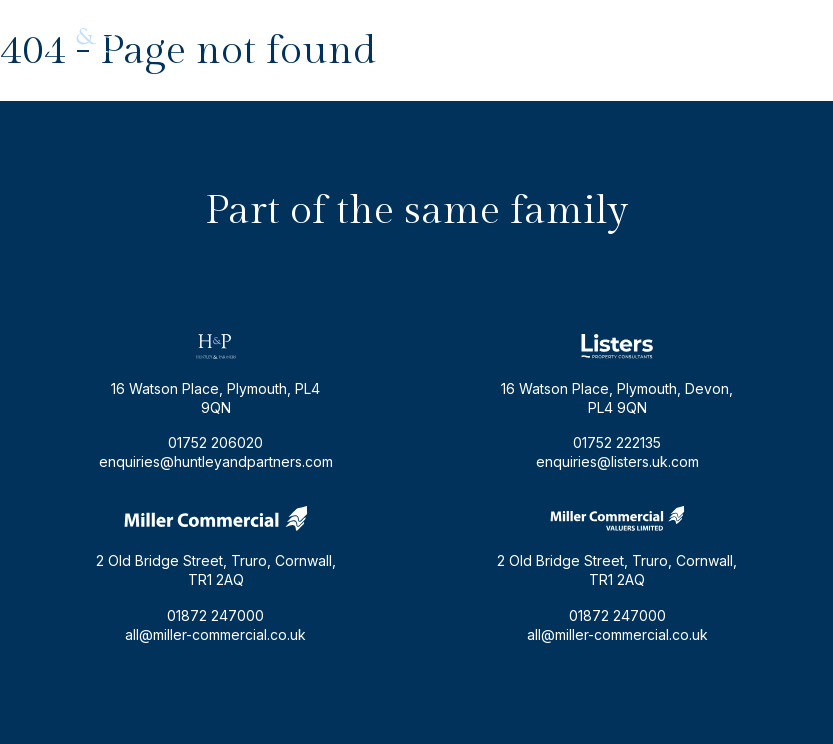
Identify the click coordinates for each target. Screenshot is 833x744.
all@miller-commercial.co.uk (215, 634)
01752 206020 (740, 36)
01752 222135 (617, 442)
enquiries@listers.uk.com (617, 461)
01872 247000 (215, 615)
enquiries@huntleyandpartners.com (556, 36)
